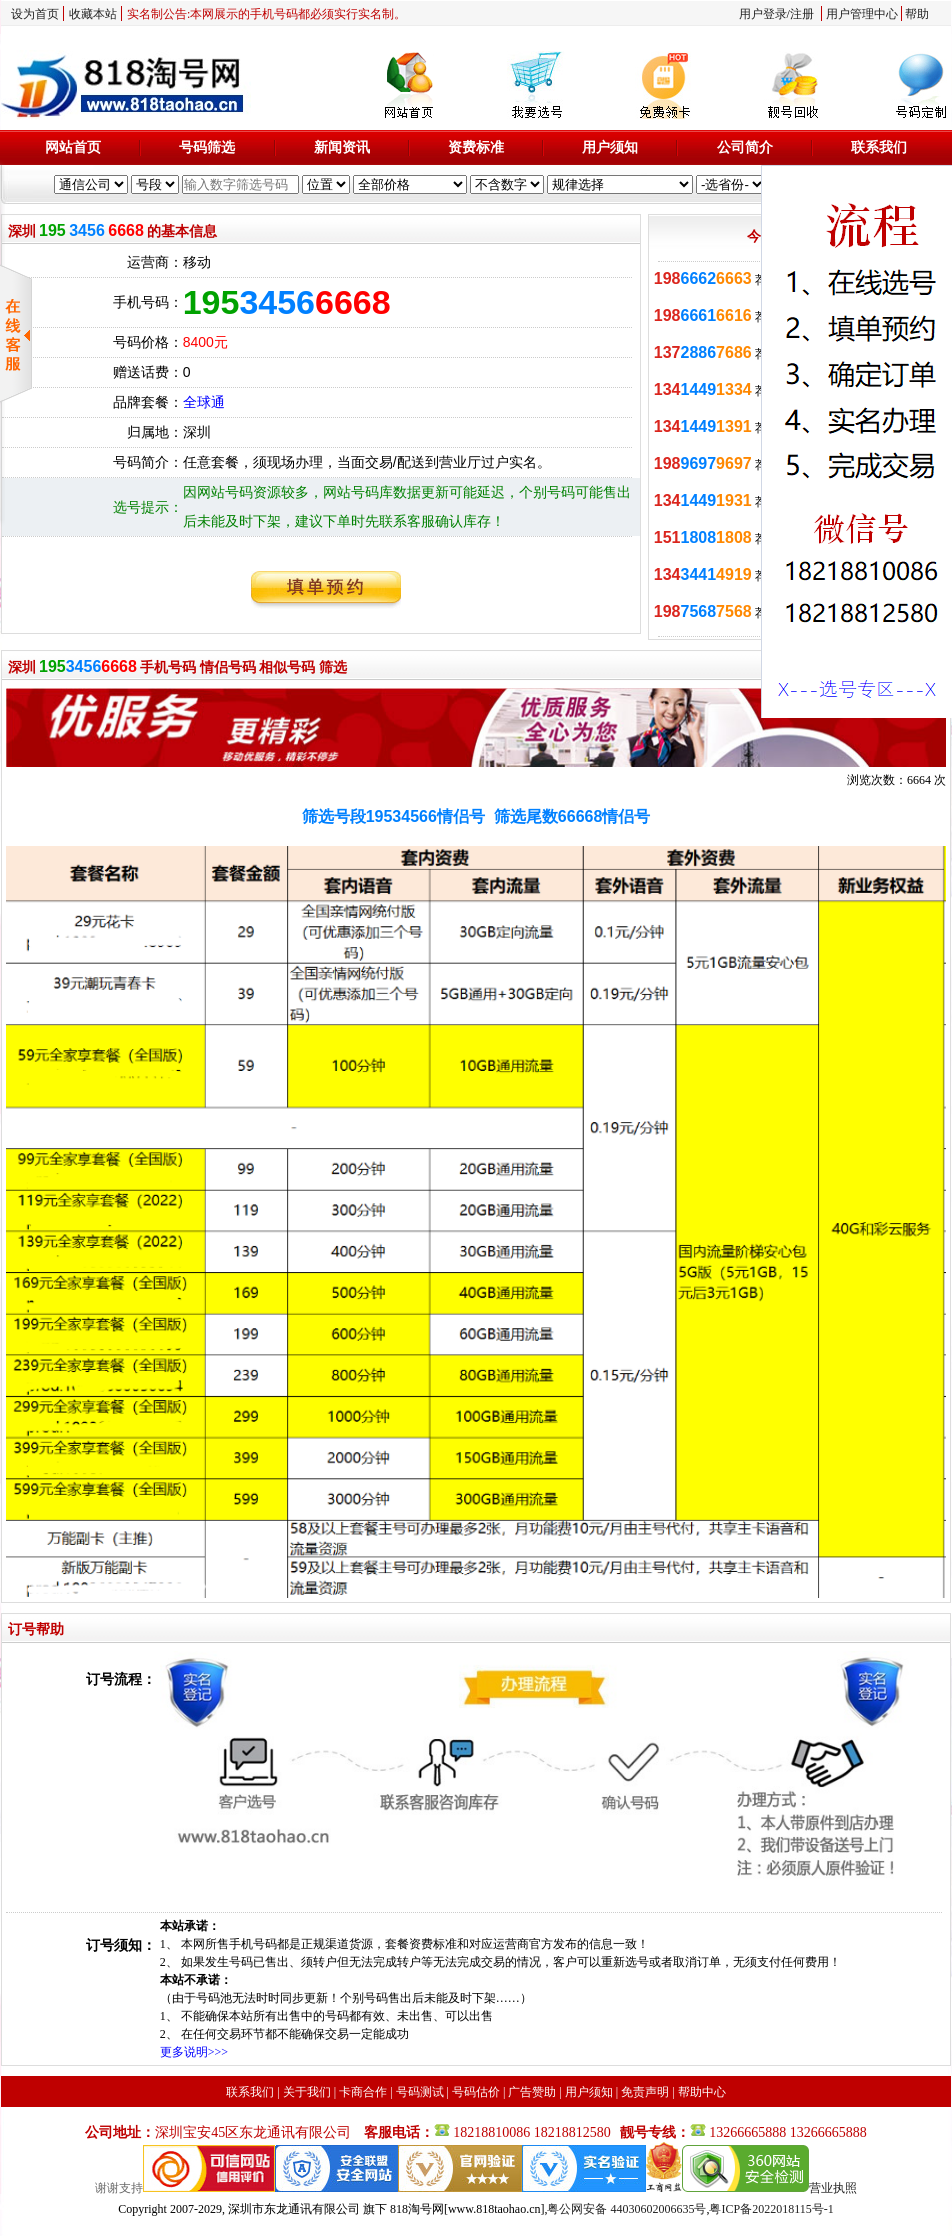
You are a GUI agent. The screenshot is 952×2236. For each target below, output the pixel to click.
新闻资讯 (342, 147)
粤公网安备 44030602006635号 (626, 2209)
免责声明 (645, 2092)
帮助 (917, 14)
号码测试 (420, 2092)
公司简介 (745, 147)
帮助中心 (702, 2092)
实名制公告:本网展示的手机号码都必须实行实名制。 (266, 14)
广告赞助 (532, 2092)
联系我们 (879, 147)
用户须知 (610, 147)
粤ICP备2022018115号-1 (771, 2209)
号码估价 (476, 2092)
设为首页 (35, 14)
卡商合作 (363, 2092)
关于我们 (307, 2092)
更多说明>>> (194, 2052)
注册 (802, 14)
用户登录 (763, 14)
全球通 (204, 402)
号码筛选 (207, 147)
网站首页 (73, 147)
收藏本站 (93, 14)
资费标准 (476, 147)
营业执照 (833, 2188)
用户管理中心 (862, 14)
